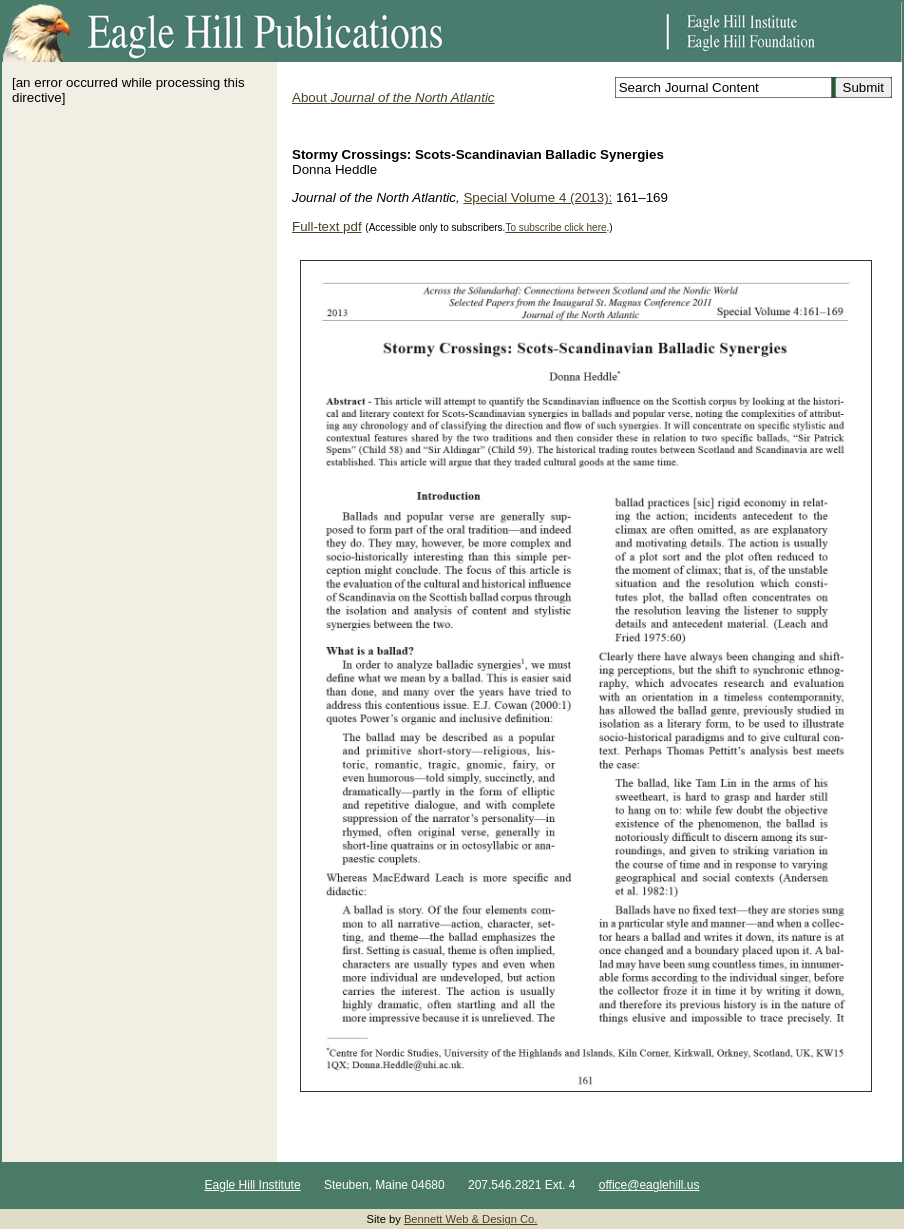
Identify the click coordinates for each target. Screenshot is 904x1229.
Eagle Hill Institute (253, 1185)
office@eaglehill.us (649, 1185)
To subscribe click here (555, 227)
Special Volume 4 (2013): (537, 197)
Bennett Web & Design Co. (471, 1219)
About (393, 97)
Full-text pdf (327, 226)
